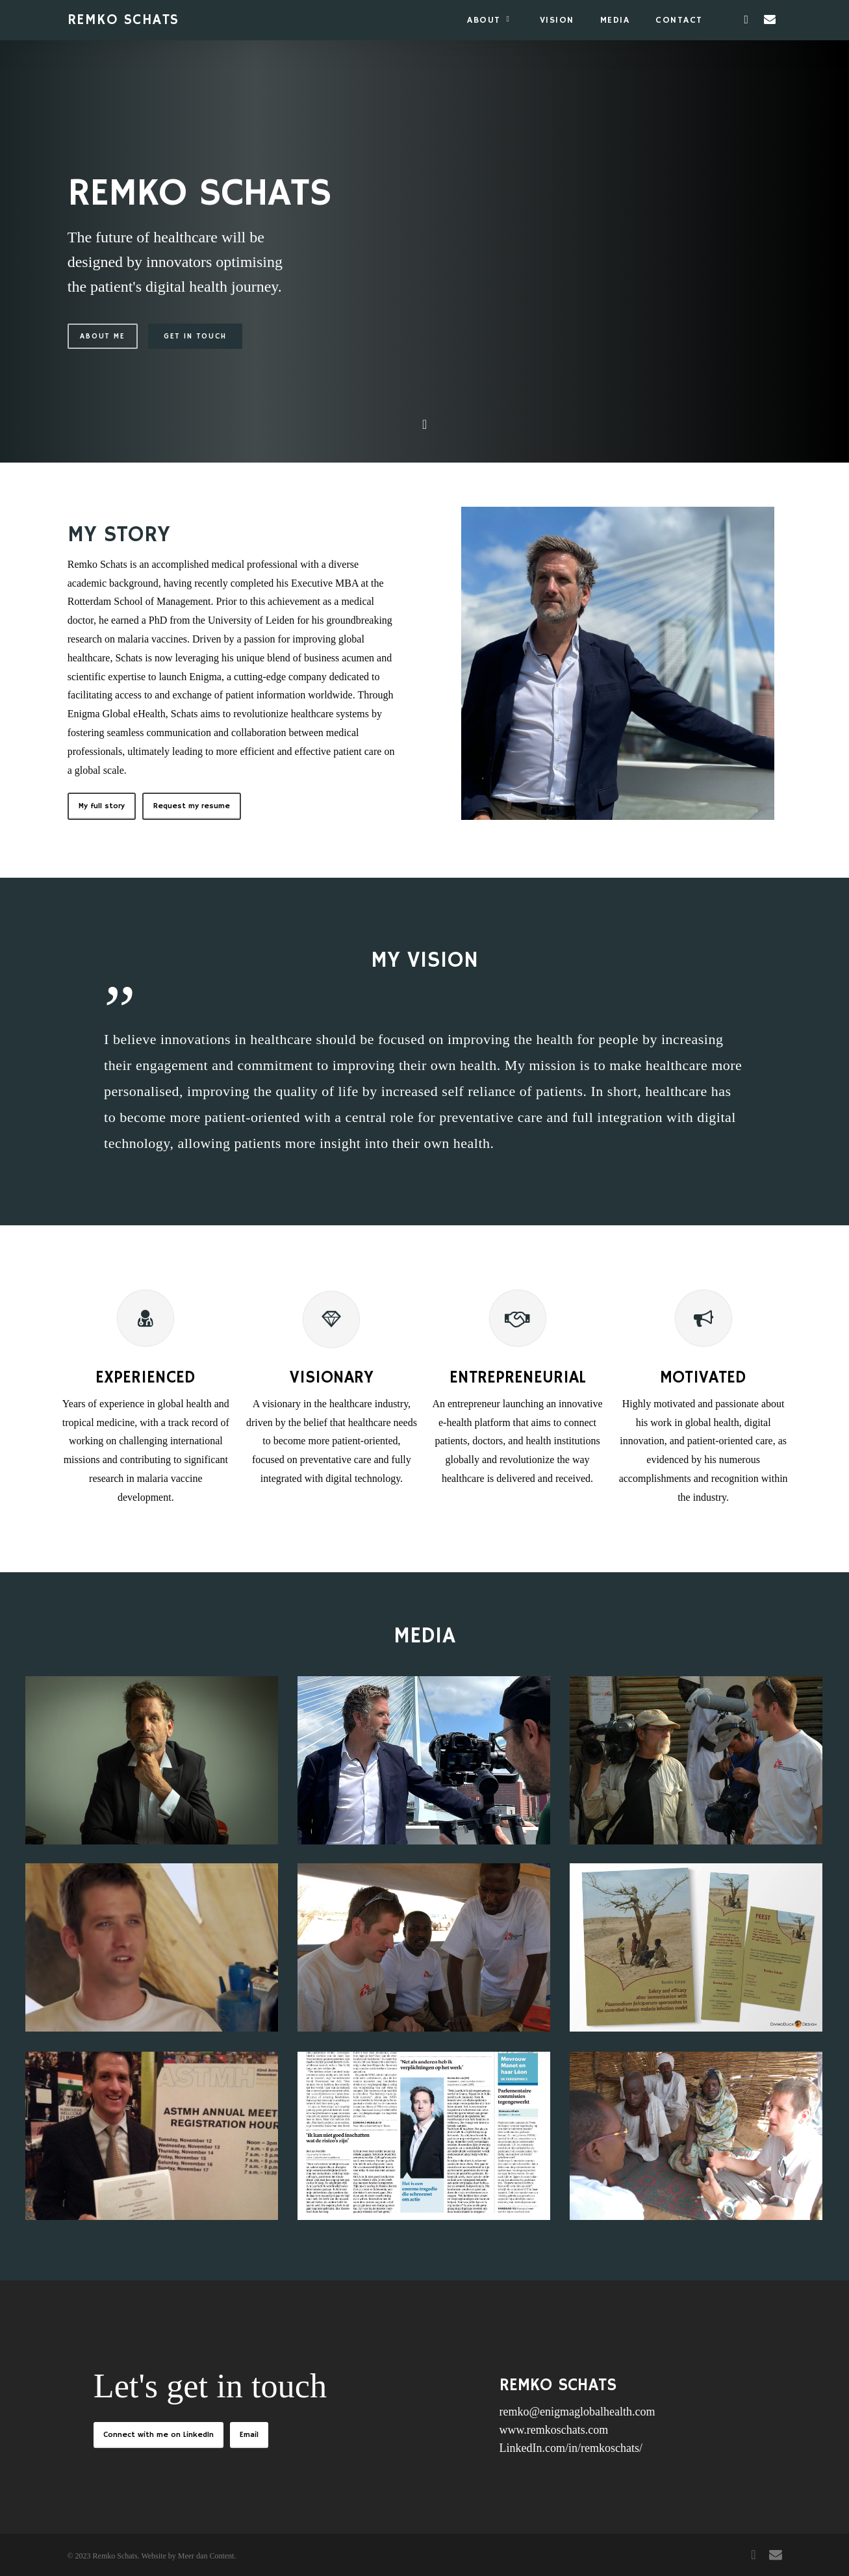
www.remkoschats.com (554, 2429)
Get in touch (195, 337)
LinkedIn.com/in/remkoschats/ (571, 2448)
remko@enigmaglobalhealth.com (577, 2411)
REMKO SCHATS (123, 20)
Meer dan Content (206, 2555)
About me (102, 337)
